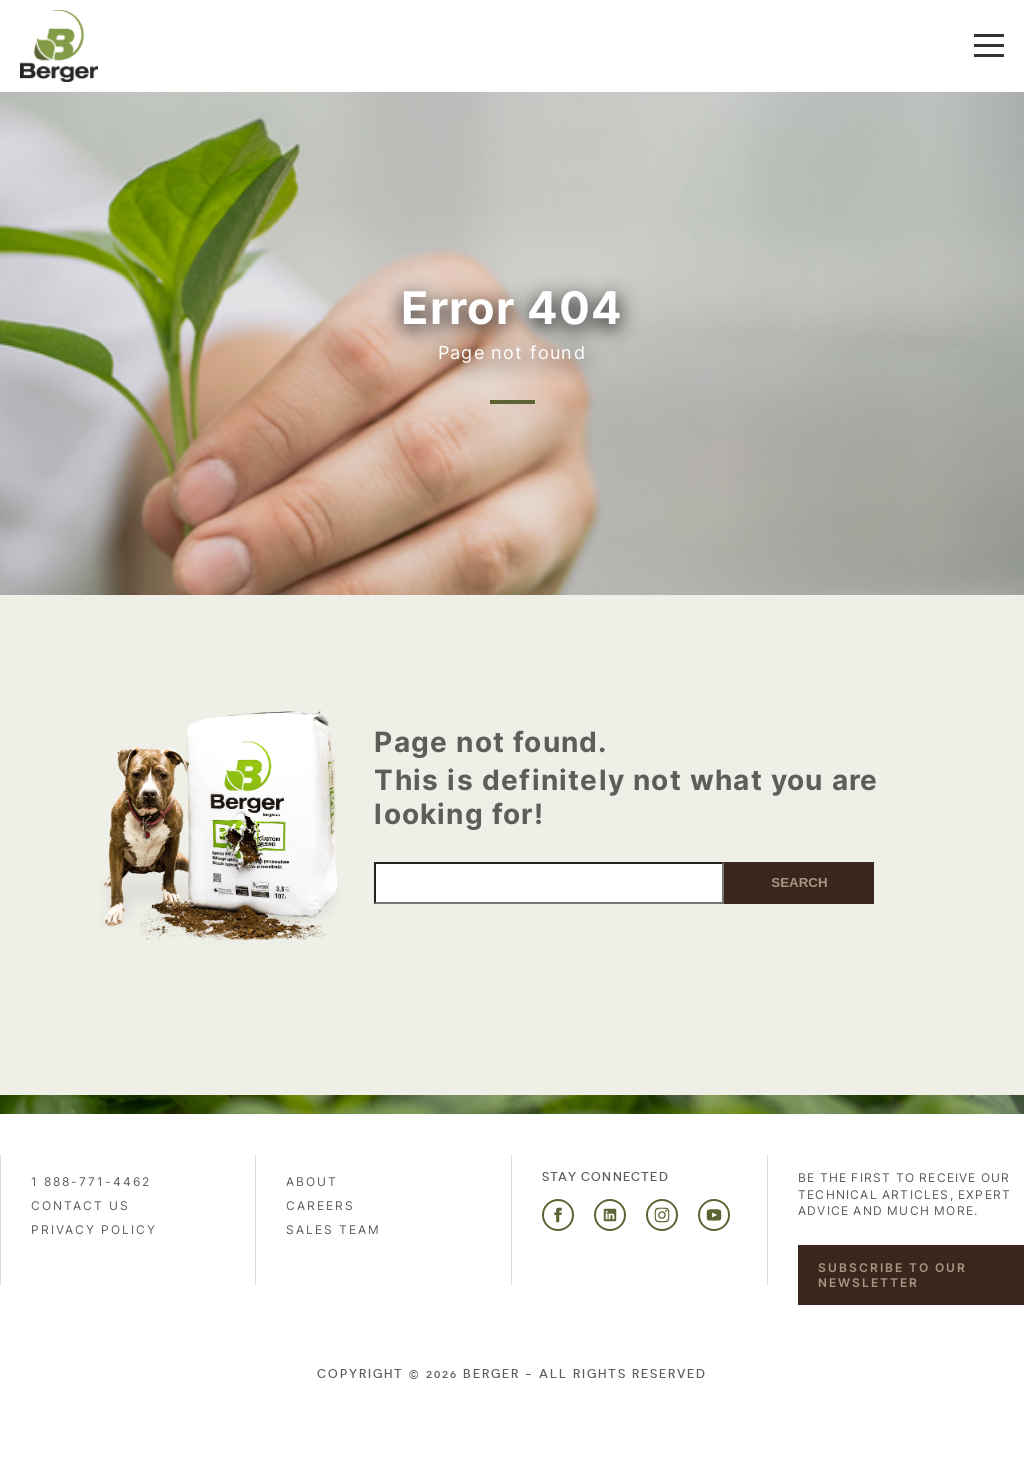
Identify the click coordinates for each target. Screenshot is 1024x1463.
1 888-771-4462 (91, 1181)
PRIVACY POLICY (94, 1229)
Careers (320, 1205)
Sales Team (333, 1229)
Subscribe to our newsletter (892, 1275)
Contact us (80, 1205)
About (312, 1181)
